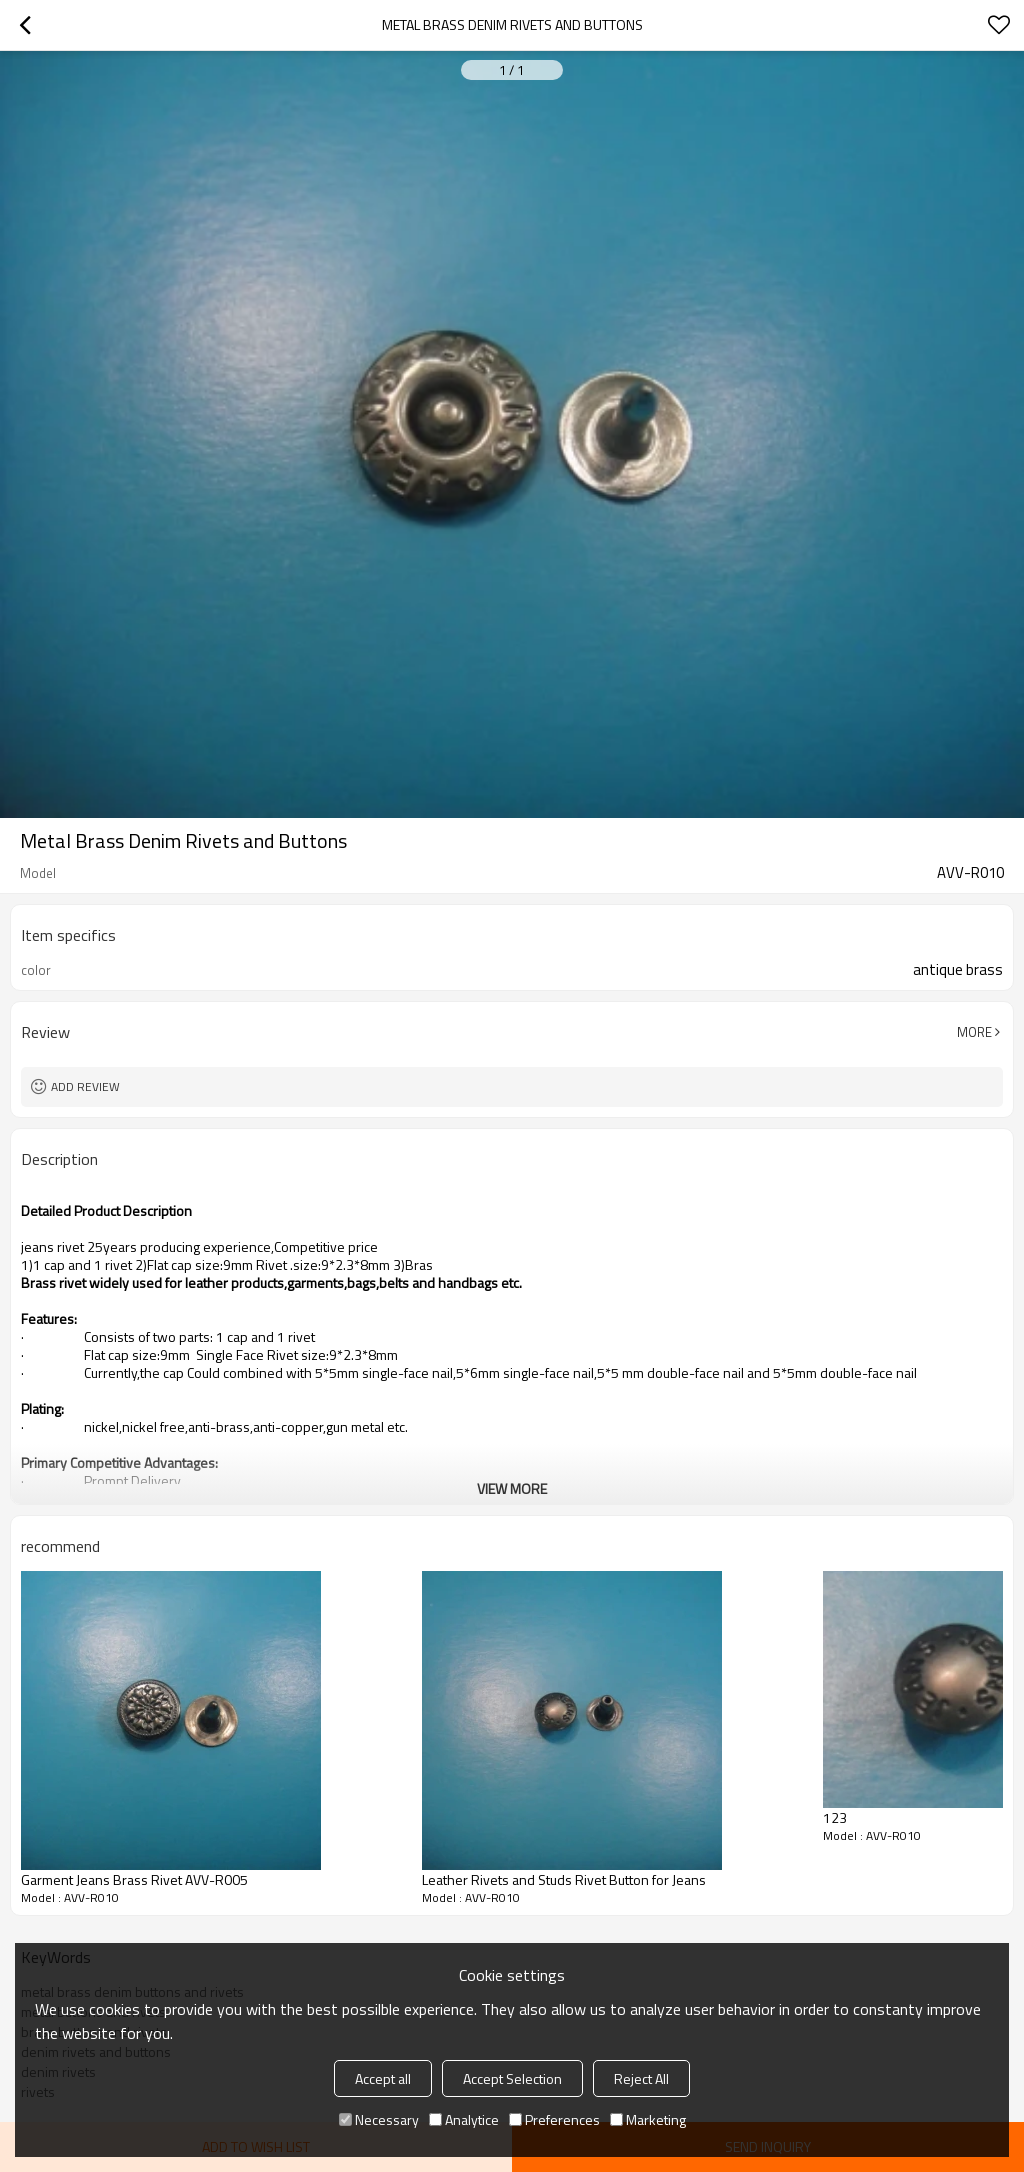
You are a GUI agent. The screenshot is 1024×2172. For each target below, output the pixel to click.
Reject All (641, 2078)
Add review (85, 1086)
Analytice (464, 2119)
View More (512, 1488)
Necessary (379, 2119)
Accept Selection (512, 2078)
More (974, 1032)
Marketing (648, 2119)
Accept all (383, 2078)
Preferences (554, 2119)
